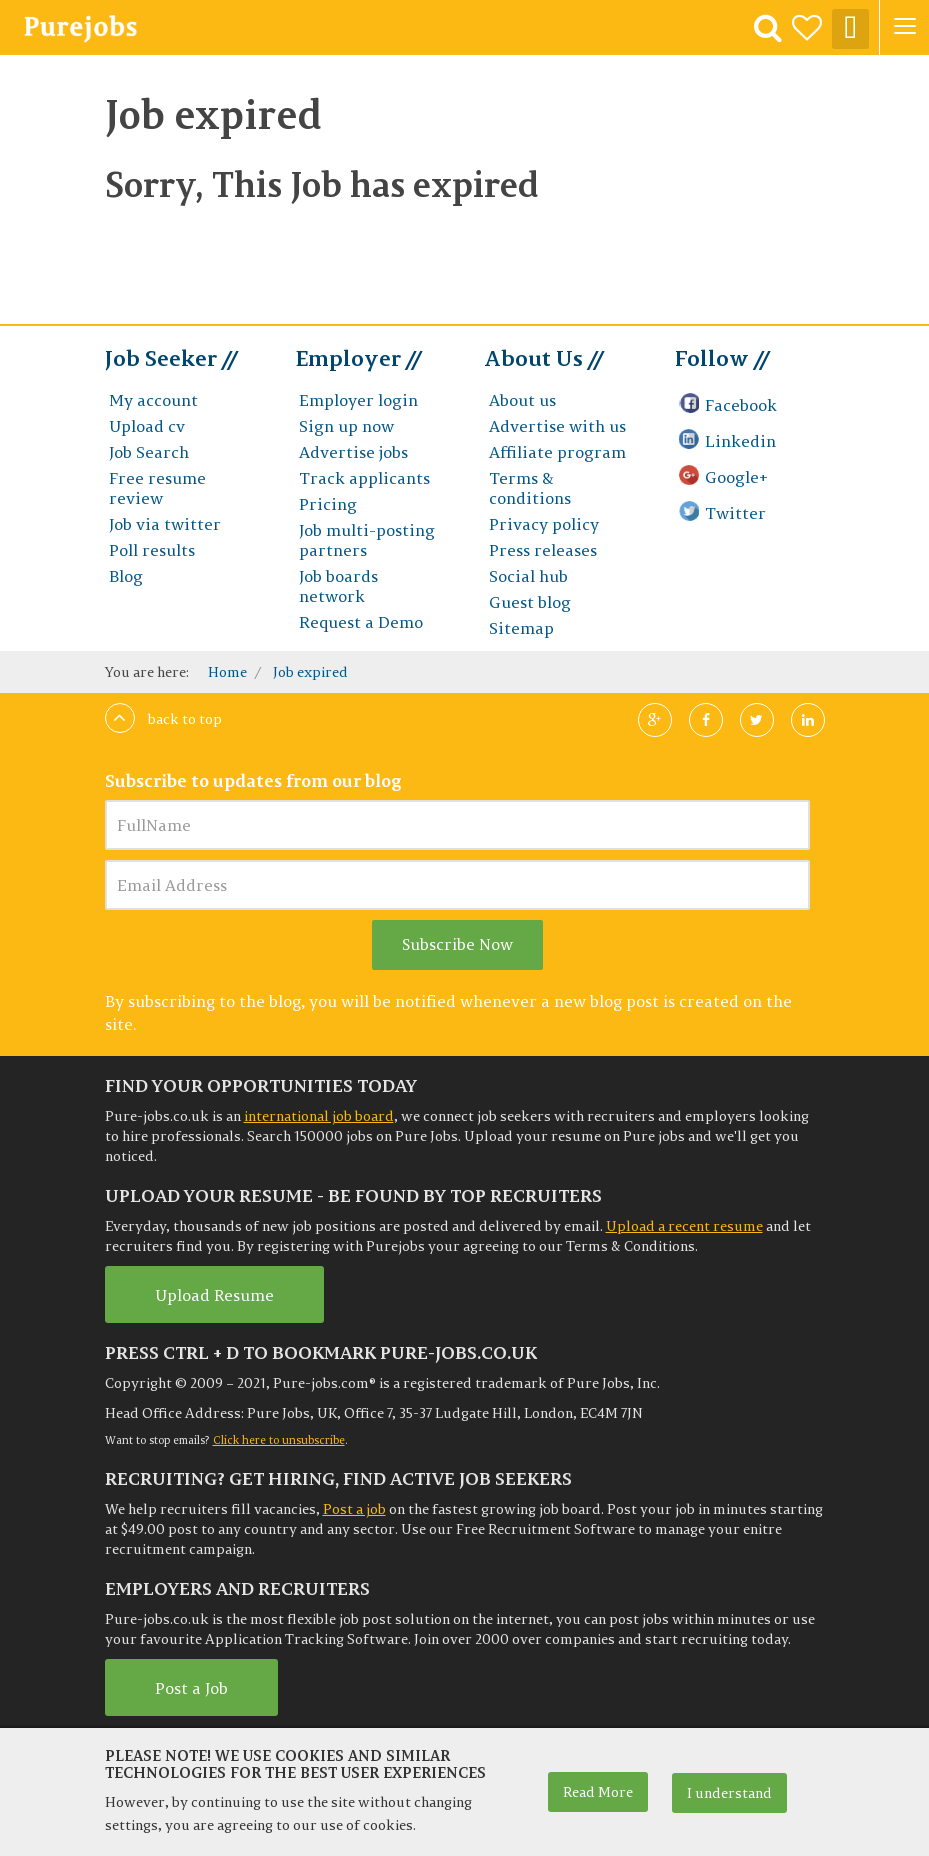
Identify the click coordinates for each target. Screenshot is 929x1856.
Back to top (163, 719)
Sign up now (345, 426)
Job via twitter (164, 524)
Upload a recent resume (684, 1226)
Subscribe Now (457, 944)
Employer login (357, 400)
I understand (729, 1793)
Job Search (148, 452)
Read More (598, 1792)
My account (153, 400)
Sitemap (520, 628)
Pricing (326, 504)
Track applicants (364, 478)
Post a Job (191, 1688)
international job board (319, 1116)
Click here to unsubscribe (279, 1440)
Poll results (152, 550)
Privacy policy (543, 524)
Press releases (543, 550)
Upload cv (147, 426)
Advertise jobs (353, 452)
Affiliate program (556, 452)
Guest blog (529, 602)
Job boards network (338, 586)
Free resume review (157, 488)
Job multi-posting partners (365, 540)
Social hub (527, 576)
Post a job (354, 1509)
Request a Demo (360, 622)
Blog (125, 576)
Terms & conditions (529, 488)
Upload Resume (214, 1295)
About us (522, 400)
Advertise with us (556, 426)
